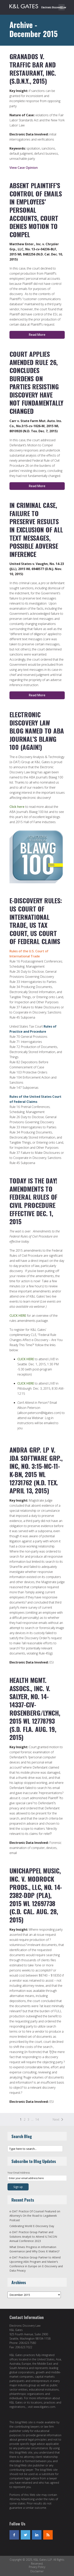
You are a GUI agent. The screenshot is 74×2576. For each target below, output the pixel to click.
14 (37, 2119)
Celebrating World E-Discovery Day (31, 2226)
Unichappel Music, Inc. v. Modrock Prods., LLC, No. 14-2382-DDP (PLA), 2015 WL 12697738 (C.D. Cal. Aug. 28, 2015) (35, 1895)
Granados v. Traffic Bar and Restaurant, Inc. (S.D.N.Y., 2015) (32, 68)
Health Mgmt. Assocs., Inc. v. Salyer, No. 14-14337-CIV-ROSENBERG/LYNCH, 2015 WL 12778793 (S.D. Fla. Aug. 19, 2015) (34, 1708)
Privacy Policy (37, 2567)
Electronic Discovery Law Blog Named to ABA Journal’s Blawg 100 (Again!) (36, 731)
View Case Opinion (23, 167)
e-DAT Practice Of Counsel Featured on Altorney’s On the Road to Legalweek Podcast (34, 2215)
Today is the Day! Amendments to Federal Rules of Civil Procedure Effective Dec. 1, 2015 (33, 1201)
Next (55, 2119)
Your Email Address (18, 2172)
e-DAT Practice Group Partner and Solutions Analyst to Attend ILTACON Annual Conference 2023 (33, 2236)
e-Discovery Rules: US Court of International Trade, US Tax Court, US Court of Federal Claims (35, 921)
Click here (17, 806)
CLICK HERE (17, 1315)
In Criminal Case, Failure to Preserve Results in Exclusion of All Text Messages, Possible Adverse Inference (36, 529)
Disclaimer (37, 2571)
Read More (37, 334)
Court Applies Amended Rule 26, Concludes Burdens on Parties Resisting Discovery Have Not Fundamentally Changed (36, 382)
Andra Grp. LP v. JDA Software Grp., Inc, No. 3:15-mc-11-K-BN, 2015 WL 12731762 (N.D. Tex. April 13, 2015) (36, 1470)
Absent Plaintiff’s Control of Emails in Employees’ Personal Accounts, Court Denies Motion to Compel (35, 210)
